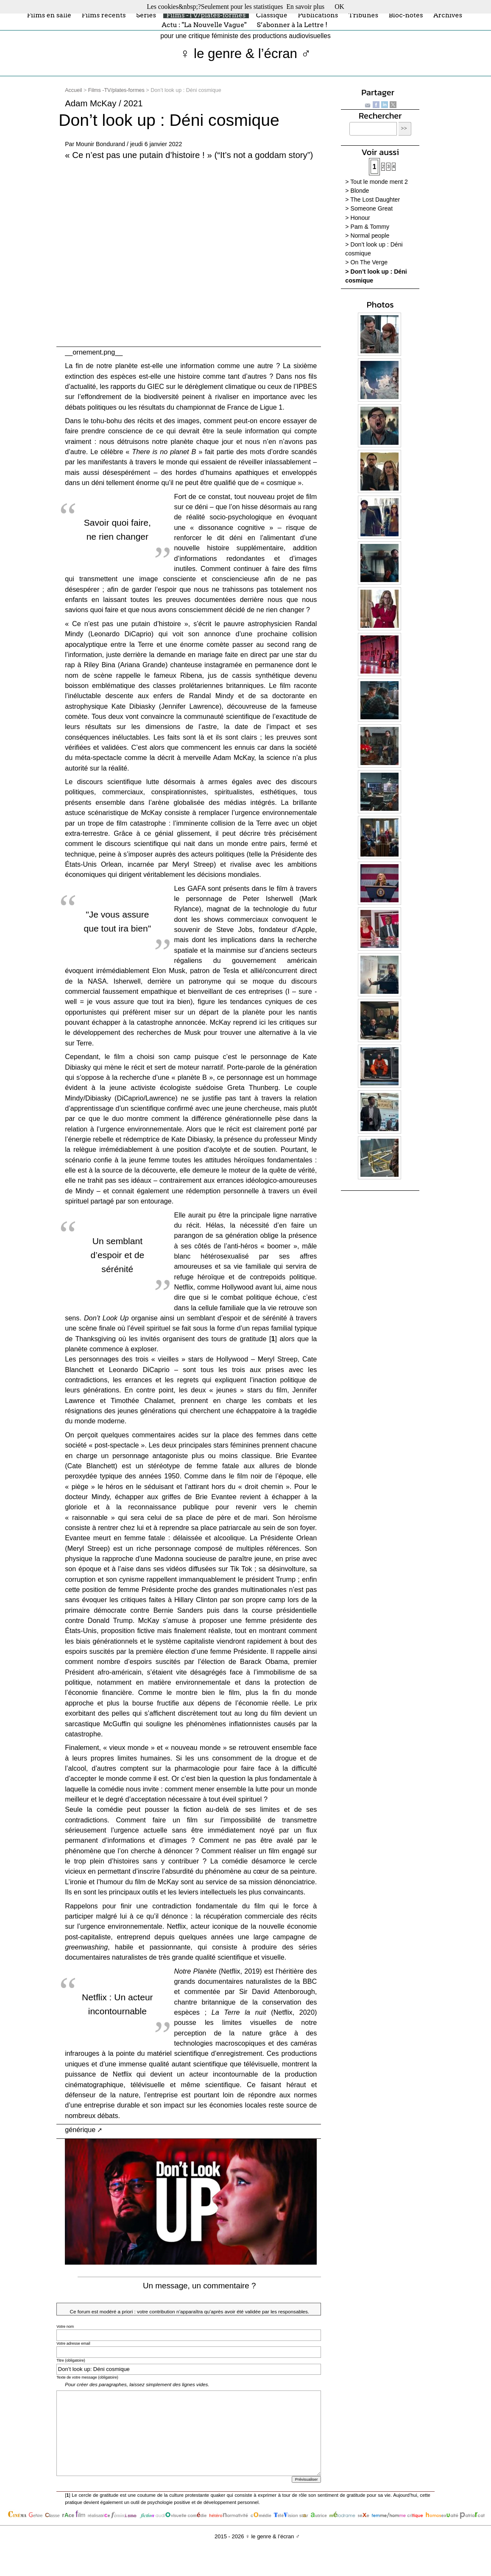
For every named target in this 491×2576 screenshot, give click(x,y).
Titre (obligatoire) (70, 2360)
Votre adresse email (73, 2343)
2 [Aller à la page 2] (383, 166)
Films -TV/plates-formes (206, 14)
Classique (271, 14)
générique (80, 2129)
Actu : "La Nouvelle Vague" (204, 24)
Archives (447, 14)
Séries (146, 14)
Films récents (103, 14)
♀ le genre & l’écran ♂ (245, 53)
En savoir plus (305, 6)
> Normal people (367, 235)
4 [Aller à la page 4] (394, 166)
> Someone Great (369, 208)
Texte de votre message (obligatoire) (87, 2377)
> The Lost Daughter (372, 199)
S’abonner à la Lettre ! (292, 24)
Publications (318, 14)
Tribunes (363, 14)
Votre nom (65, 2326)
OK (339, 6)
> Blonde (357, 190)
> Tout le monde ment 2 (376, 181)
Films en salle (49, 14)
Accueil (73, 90)
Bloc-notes (405, 14)
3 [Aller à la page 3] (388, 166)
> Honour (357, 217)
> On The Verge (366, 262)
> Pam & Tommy (367, 226)
